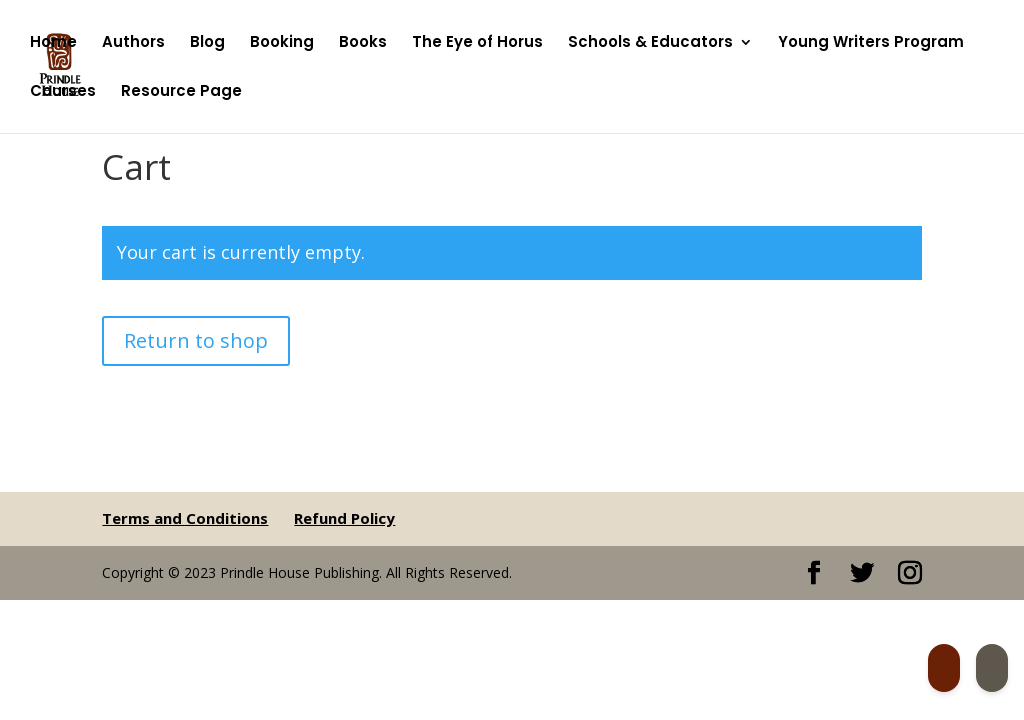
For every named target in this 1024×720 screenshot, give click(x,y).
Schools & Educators (650, 43)
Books (363, 43)
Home (53, 43)
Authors (133, 43)
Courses (63, 92)
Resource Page (181, 92)
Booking (282, 43)
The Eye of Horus (477, 43)
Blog (207, 43)
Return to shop (196, 340)
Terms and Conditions (185, 518)
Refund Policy (344, 518)
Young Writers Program (871, 43)
